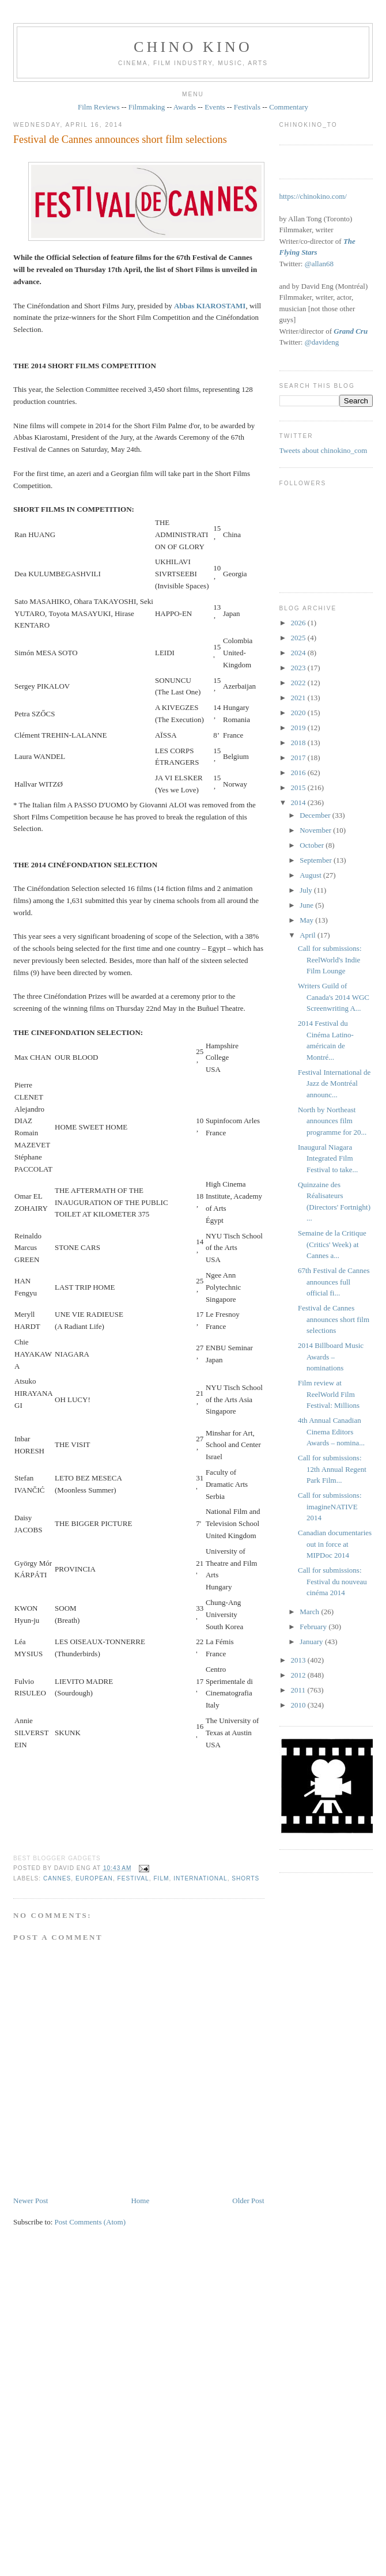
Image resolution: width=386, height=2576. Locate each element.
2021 (299, 697)
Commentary (288, 107)
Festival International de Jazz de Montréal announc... (334, 1083)
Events (215, 107)
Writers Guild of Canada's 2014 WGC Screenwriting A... (333, 997)
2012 (299, 1675)
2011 (299, 1690)
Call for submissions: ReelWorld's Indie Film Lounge (330, 959)
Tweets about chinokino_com (323, 450)
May (307, 920)
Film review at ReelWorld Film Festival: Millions (328, 1394)
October (313, 845)
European (94, 1878)
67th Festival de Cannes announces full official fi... (334, 1281)
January (312, 1641)
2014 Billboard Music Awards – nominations (331, 1356)
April (308, 935)
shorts (245, 1878)
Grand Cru (351, 331)
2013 (299, 1660)
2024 (299, 652)
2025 (299, 637)
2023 (299, 667)
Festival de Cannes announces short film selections (120, 139)
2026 (299, 622)
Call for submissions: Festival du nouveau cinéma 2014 (332, 1581)
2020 (299, 712)
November (316, 830)
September (317, 860)
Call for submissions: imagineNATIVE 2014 (330, 1506)
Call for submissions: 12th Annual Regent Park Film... (332, 1469)
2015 (299, 787)
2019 (299, 727)
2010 (299, 1705)
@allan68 (319, 263)
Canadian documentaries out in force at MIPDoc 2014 (335, 1543)
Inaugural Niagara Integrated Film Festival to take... (328, 1158)
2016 (299, 772)
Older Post (248, 2200)
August (311, 875)
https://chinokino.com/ (313, 196)
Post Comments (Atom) (90, 2222)
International (200, 1878)
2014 (299, 802)
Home (140, 2200)
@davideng (322, 342)
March (310, 1611)
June (307, 905)
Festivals (247, 107)
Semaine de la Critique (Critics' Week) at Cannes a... (332, 1244)
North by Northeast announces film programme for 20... (332, 1120)
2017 (299, 757)
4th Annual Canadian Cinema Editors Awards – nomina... (331, 1431)
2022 (299, 682)
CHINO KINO (193, 47)
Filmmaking (146, 107)
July (307, 890)
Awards (184, 107)
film (161, 1878)
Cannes (57, 1878)
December (316, 815)
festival (133, 1878)
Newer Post (30, 2200)
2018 (299, 742)
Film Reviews (99, 107)
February (314, 1626)
